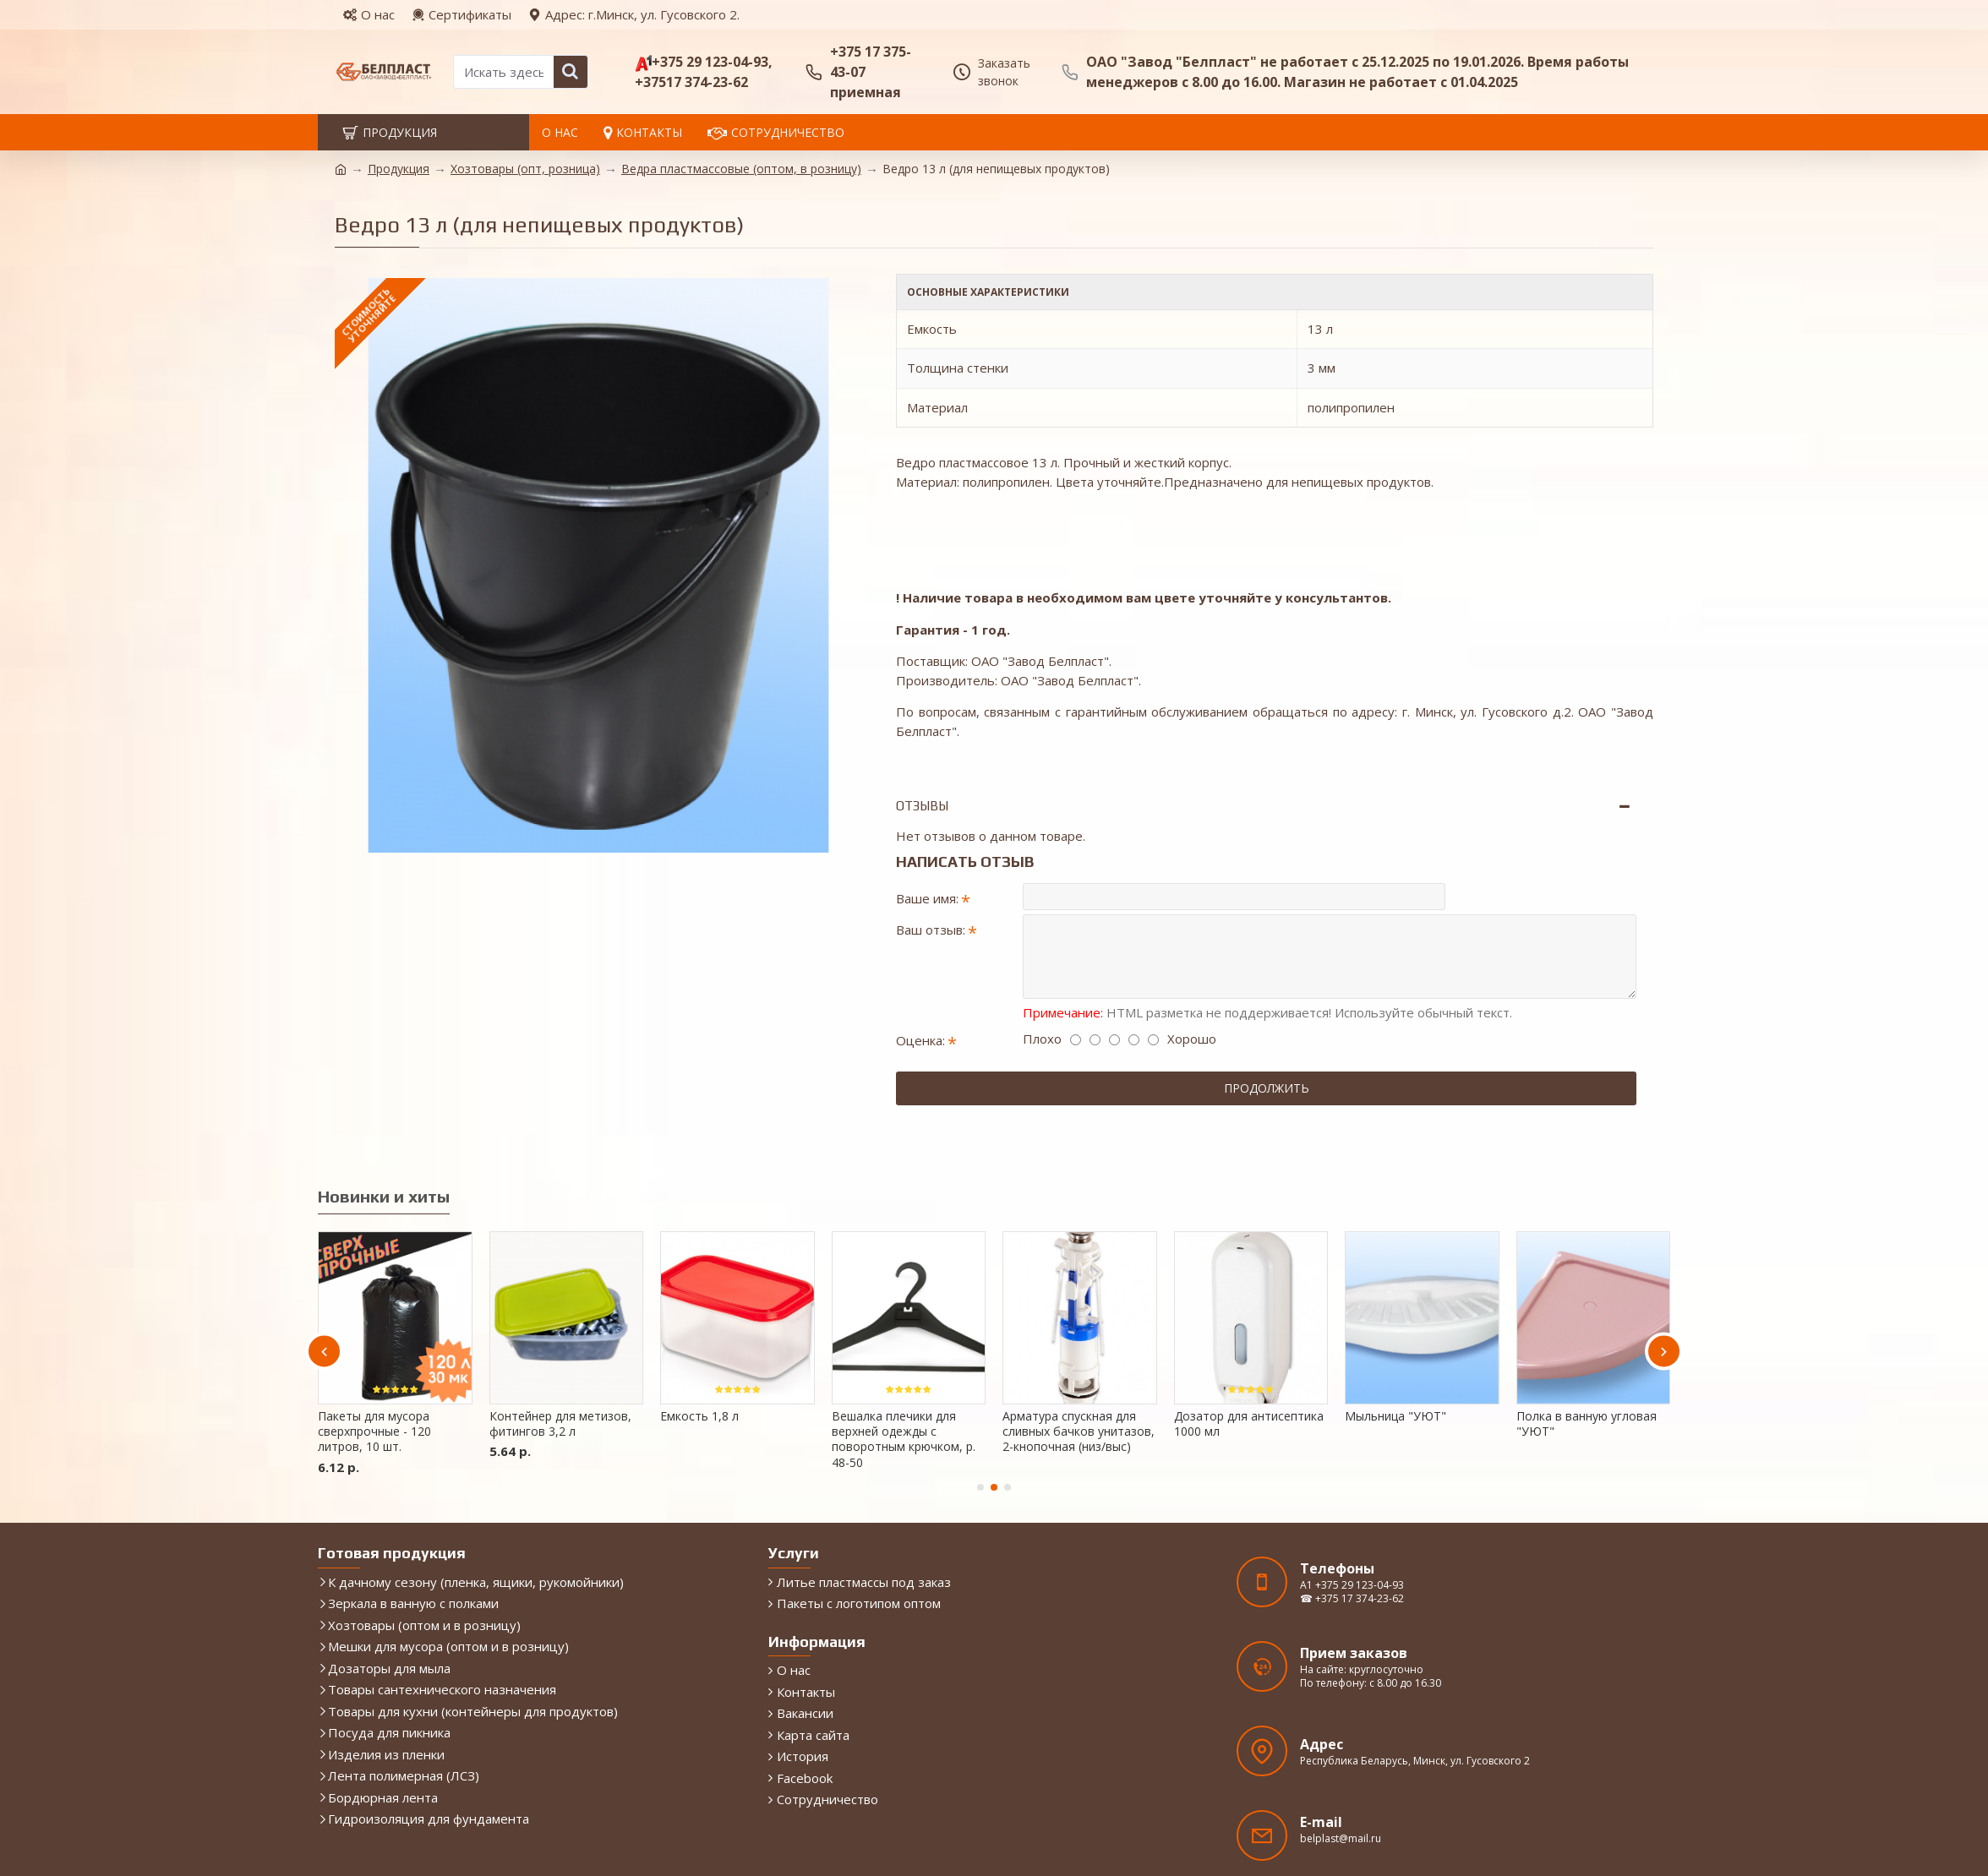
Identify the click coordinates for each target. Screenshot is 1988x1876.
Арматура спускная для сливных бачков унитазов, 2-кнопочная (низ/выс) (1078, 1358)
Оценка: (920, 987)
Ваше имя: (927, 834)
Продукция (398, 169)
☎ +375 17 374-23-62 (1352, 1526)
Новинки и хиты (384, 1122)
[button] (324, 1278)
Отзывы (922, 742)
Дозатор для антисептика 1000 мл (1249, 1350)
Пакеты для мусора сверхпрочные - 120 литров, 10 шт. (374, 1358)
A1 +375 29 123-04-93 (1352, 1512)
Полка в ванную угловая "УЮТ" (1586, 1350)
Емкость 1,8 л (699, 1342)
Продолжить (1266, 1036)
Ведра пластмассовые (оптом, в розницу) (741, 169)
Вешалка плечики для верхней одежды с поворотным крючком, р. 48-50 (903, 1366)
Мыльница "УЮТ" (1395, 1342)
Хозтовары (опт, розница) (525, 169)
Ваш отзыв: (930, 873)
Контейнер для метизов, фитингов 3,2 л (560, 1350)
